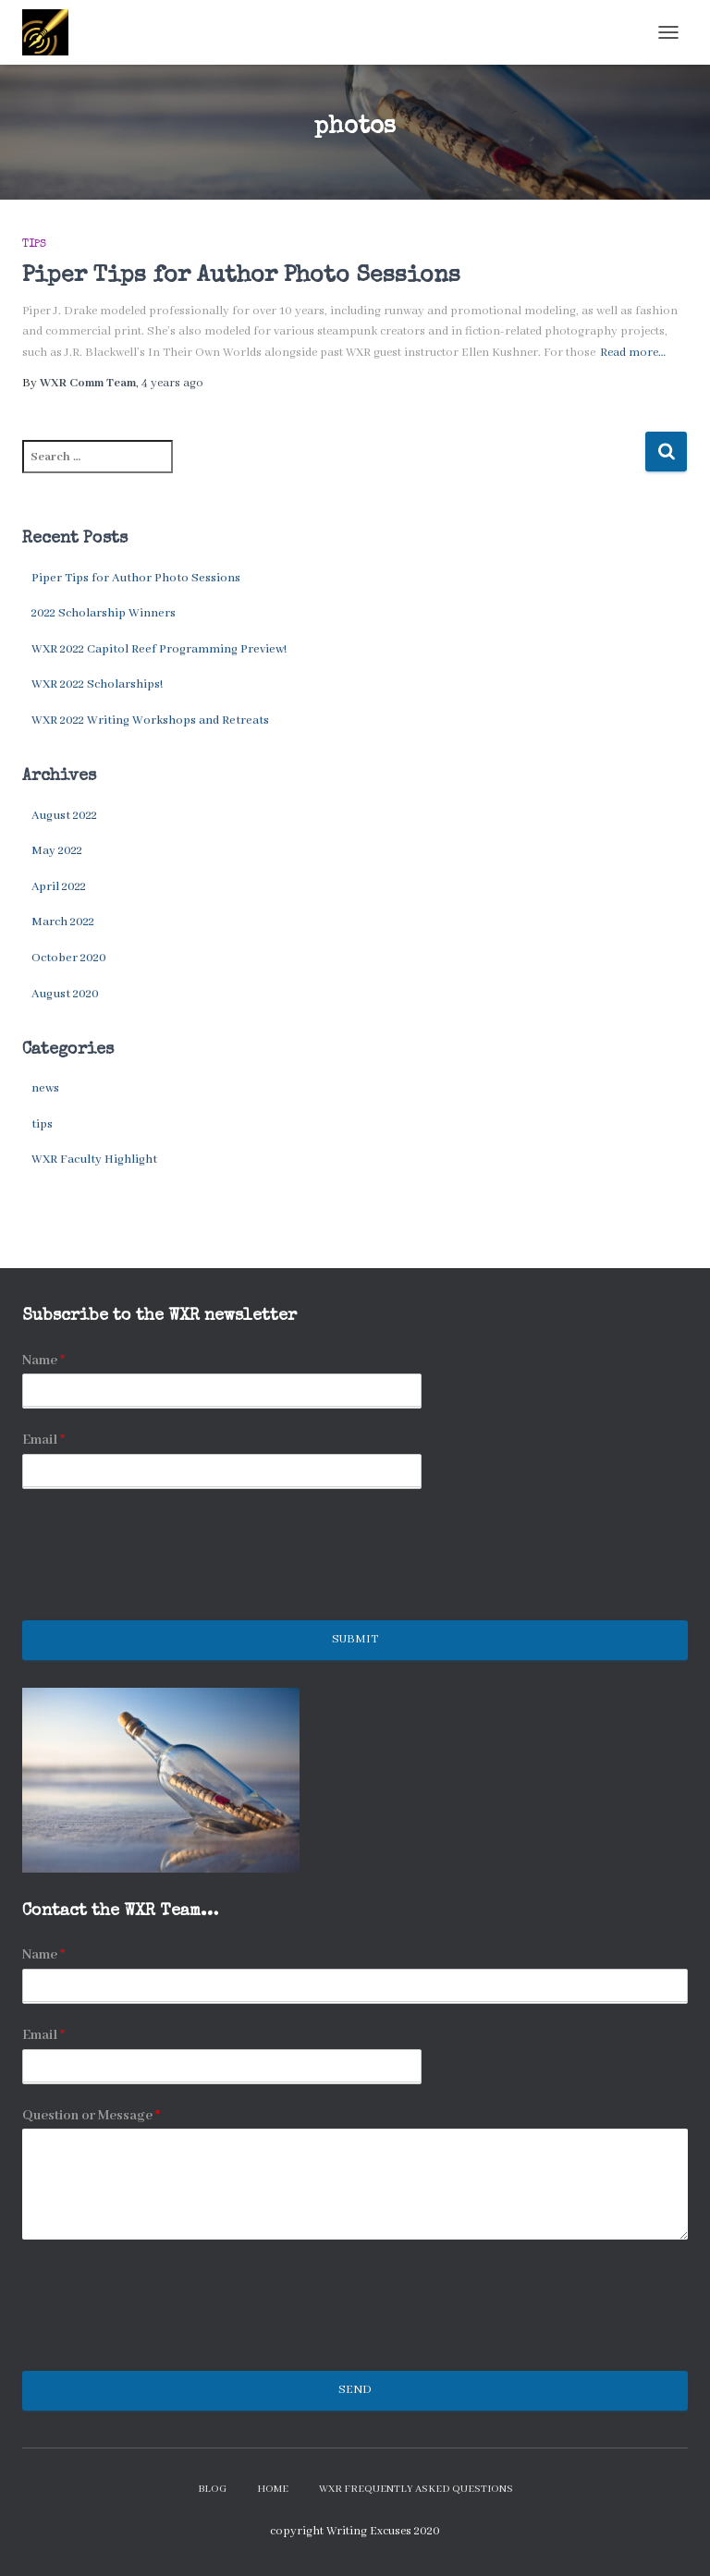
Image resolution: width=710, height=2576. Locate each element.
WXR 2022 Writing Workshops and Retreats (150, 720)
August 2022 (64, 816)
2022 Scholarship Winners (103, 613)
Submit (355, 1639)
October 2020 (68, 958)
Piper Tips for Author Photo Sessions (241, 275)
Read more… (633, 352)
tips (34, 244)
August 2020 (65, 994)
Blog (212, 2489)
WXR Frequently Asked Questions (416, 2489)
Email (43, 1440)
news (45, 1088)
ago (172, 383)
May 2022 (56, 851)
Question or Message (91, 2115)
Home (272, 2489)
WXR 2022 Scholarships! (97, 684)
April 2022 (58, 887)
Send (355, 2390)
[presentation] (162, 1589)
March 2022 (62, 922)
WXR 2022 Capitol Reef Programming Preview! (159, 649)
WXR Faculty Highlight (94, 1159)
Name (43, 1360)
